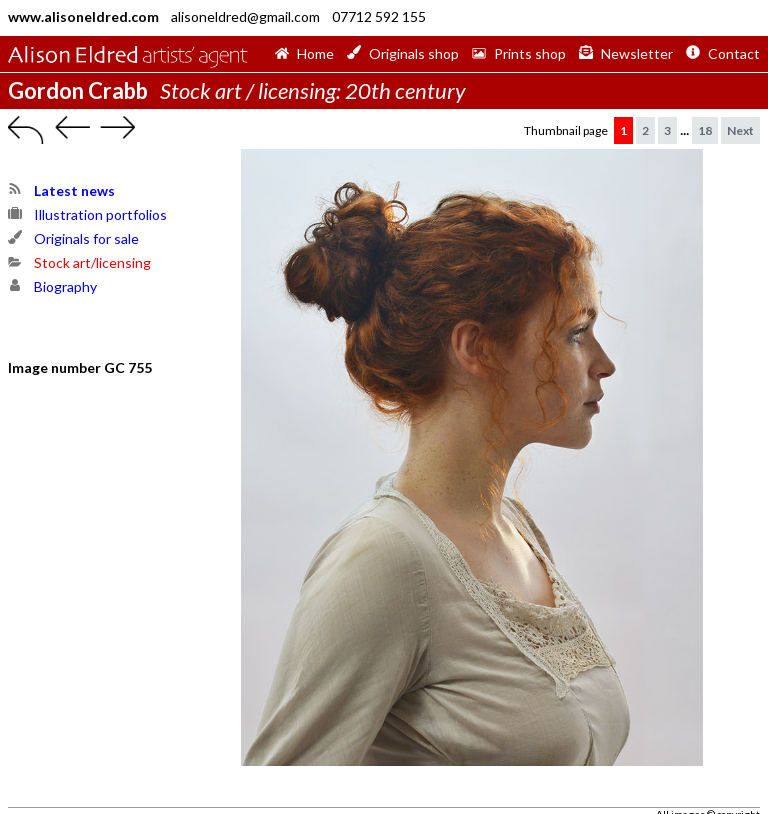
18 (705, 130)
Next (740, 130)
